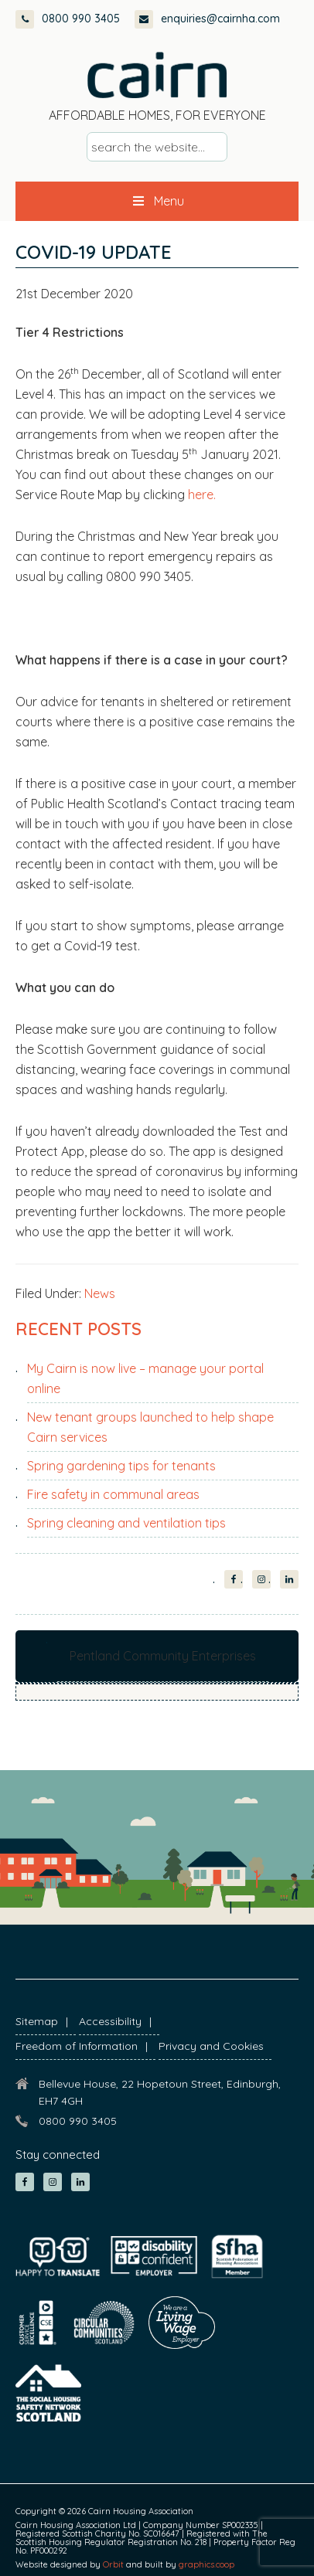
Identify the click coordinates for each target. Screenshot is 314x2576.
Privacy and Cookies (211, 2046)
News (99, 1293)
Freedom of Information (76, 2046)
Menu (156, 201)
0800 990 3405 (67, 18)
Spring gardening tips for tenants (121, 1465)
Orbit (113, 2564)
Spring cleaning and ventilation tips (126, 1523)
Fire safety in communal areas (113, 1494)
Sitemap (36, 2021)
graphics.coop (206, 2564)
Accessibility (110, 2021)
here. (203, 494)
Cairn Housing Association (157, 75)
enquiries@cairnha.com (207, 18)
